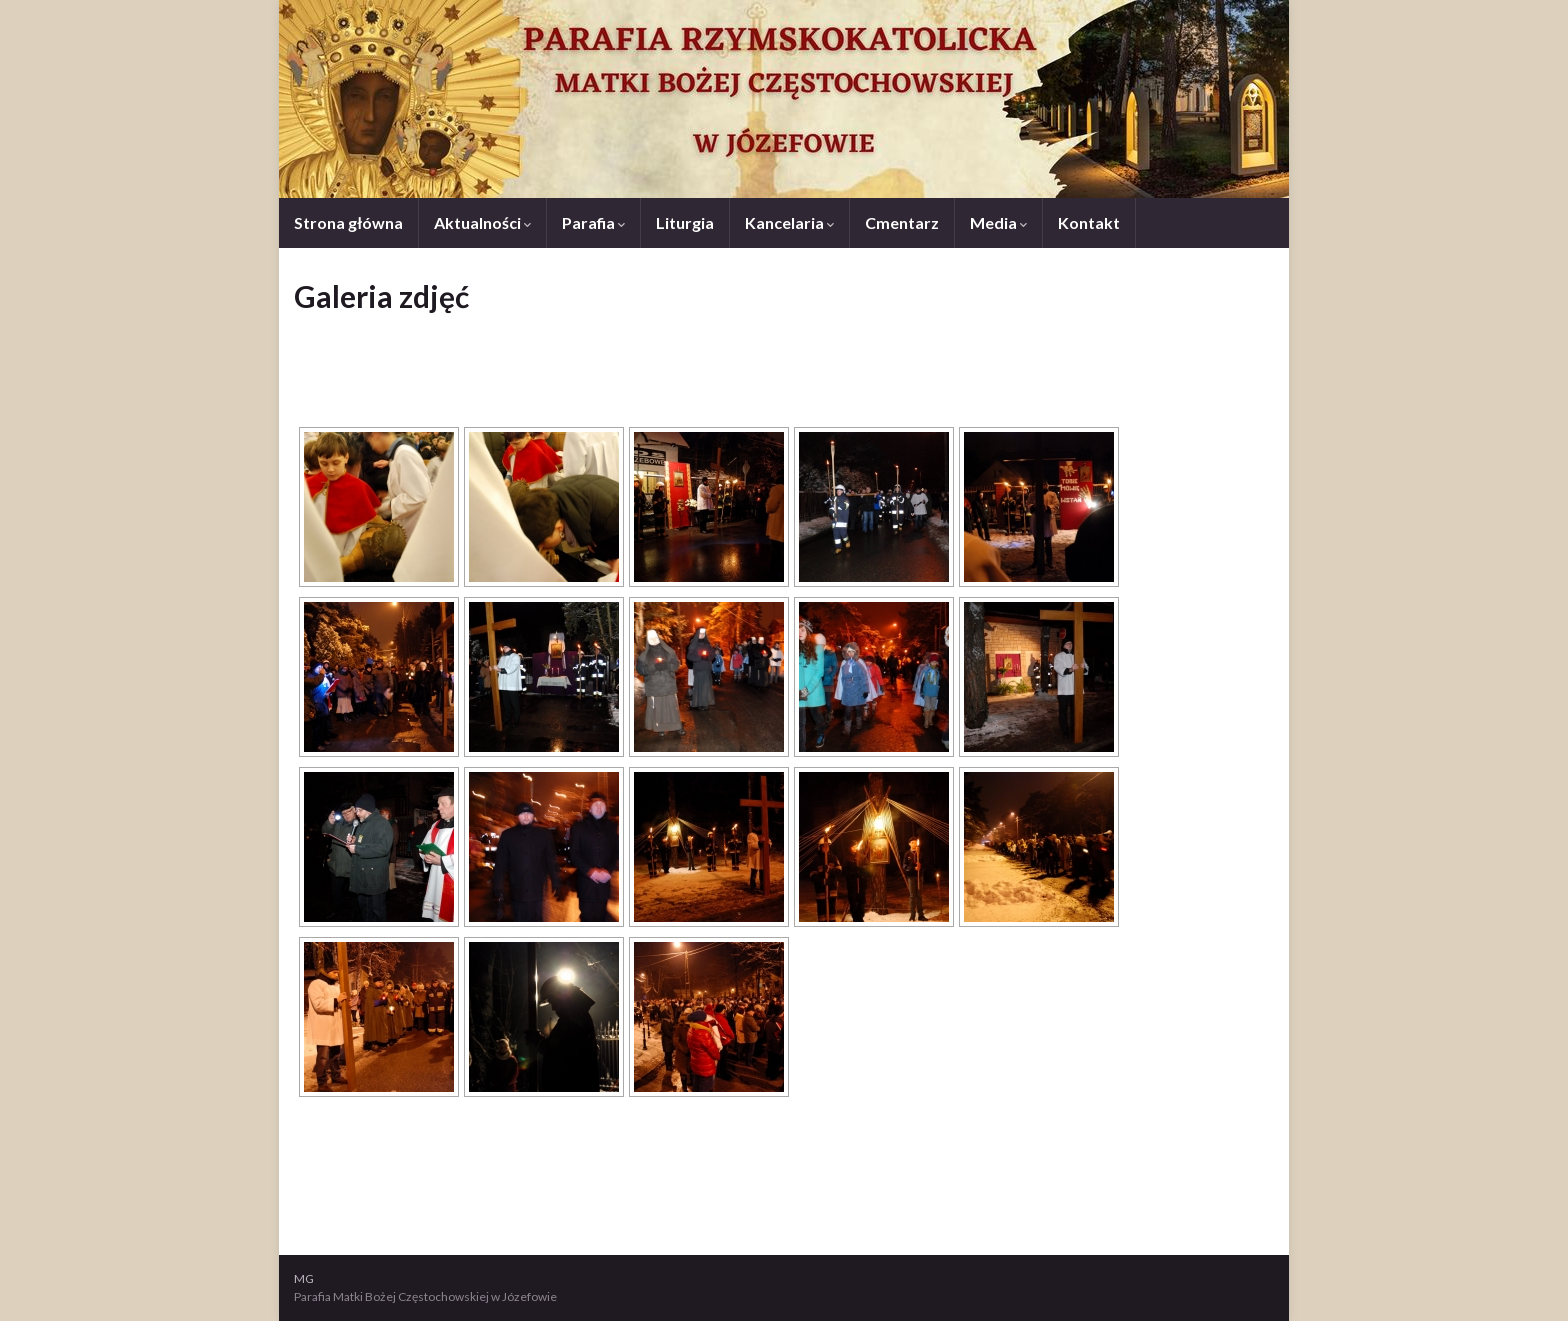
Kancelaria (789, 222)
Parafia (593, 222)
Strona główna (348, 222)
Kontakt (1089, 222)
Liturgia (685, 222)
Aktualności (482, 222)
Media (998, 222)
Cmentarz (902, 222)
